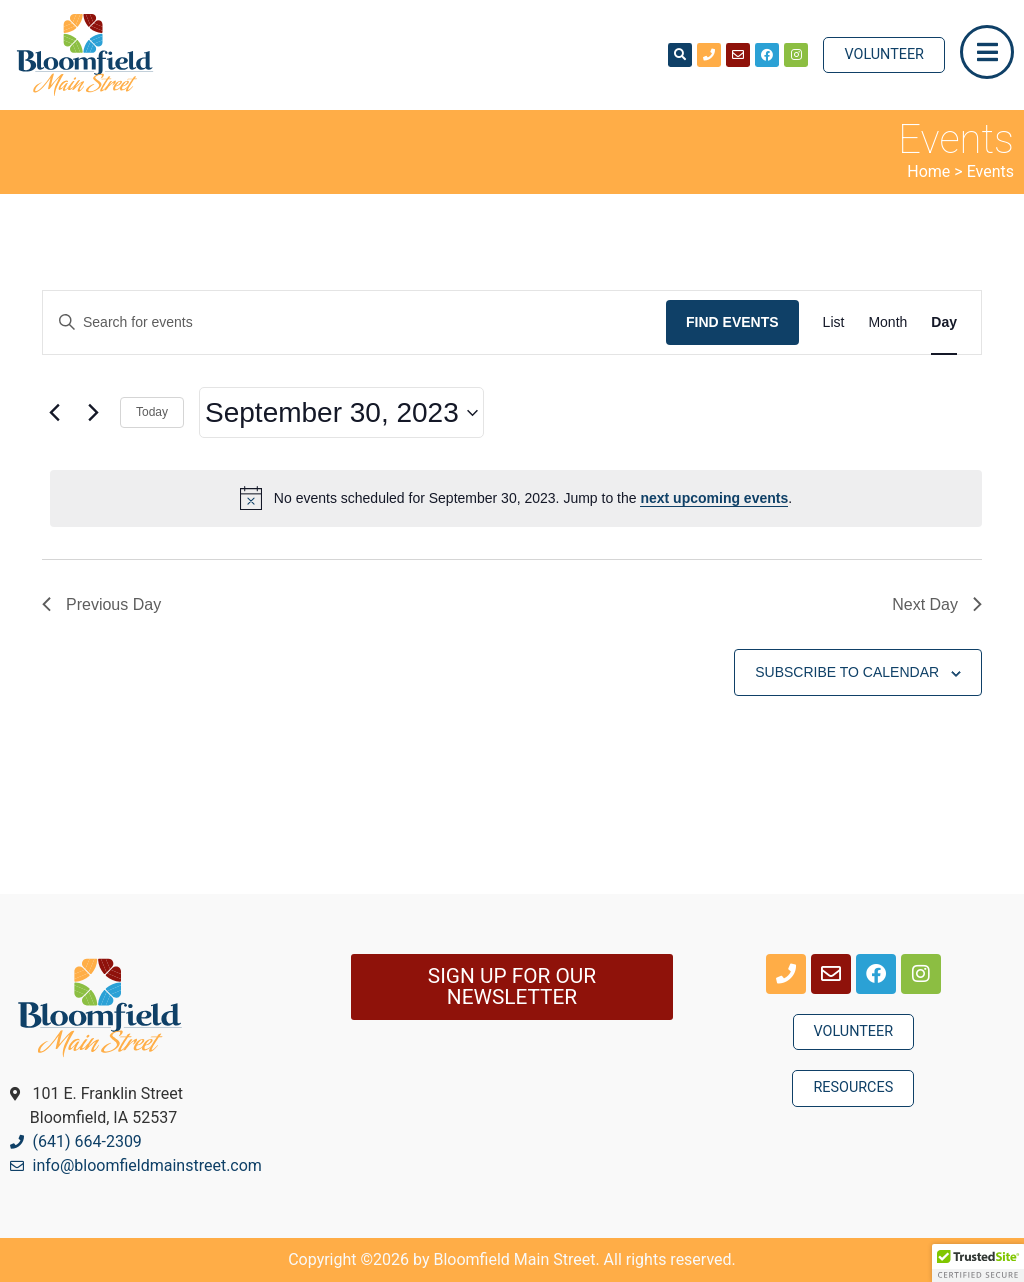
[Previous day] (54, 413)
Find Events (732, 322)
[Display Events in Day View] (944, 322)
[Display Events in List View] (834, 322)
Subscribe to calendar (847, 672)
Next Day (937, 604)
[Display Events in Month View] (887, 322)
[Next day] (93, 413)
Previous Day (101, 604)
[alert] (516, 498)
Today (152, 412)
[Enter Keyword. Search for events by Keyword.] (354, 322)
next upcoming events (714, 498)
